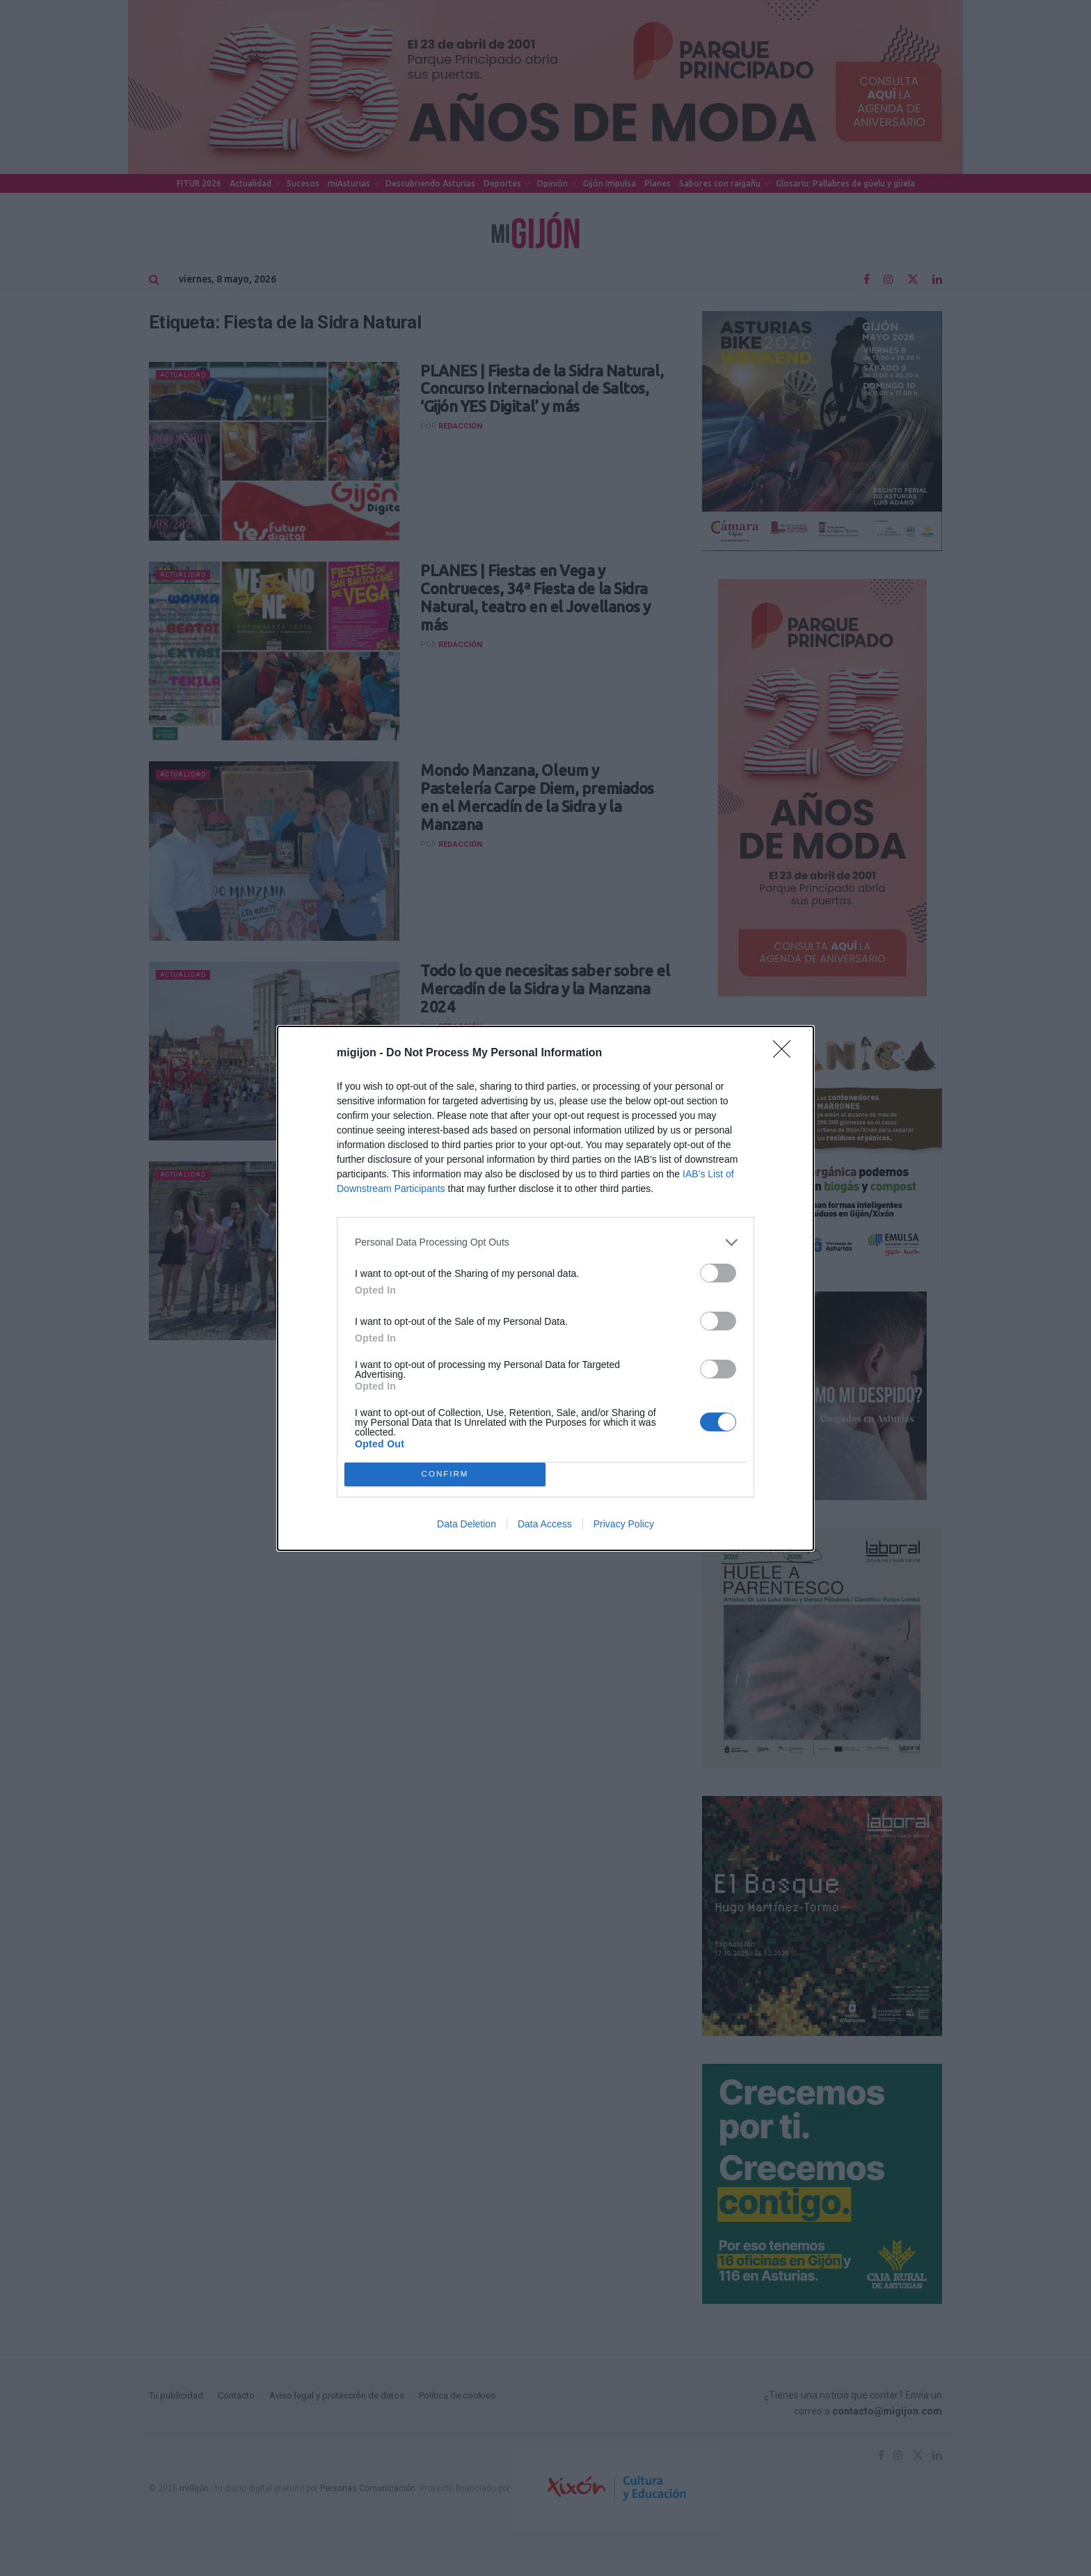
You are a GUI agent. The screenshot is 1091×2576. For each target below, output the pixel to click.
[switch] (718, 1273)
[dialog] (545, 1288)
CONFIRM (445, 1474)
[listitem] (545, 1242)
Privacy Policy (624, 1523)
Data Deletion (466, 1523)
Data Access (545, 1523)
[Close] (786, 1053)
